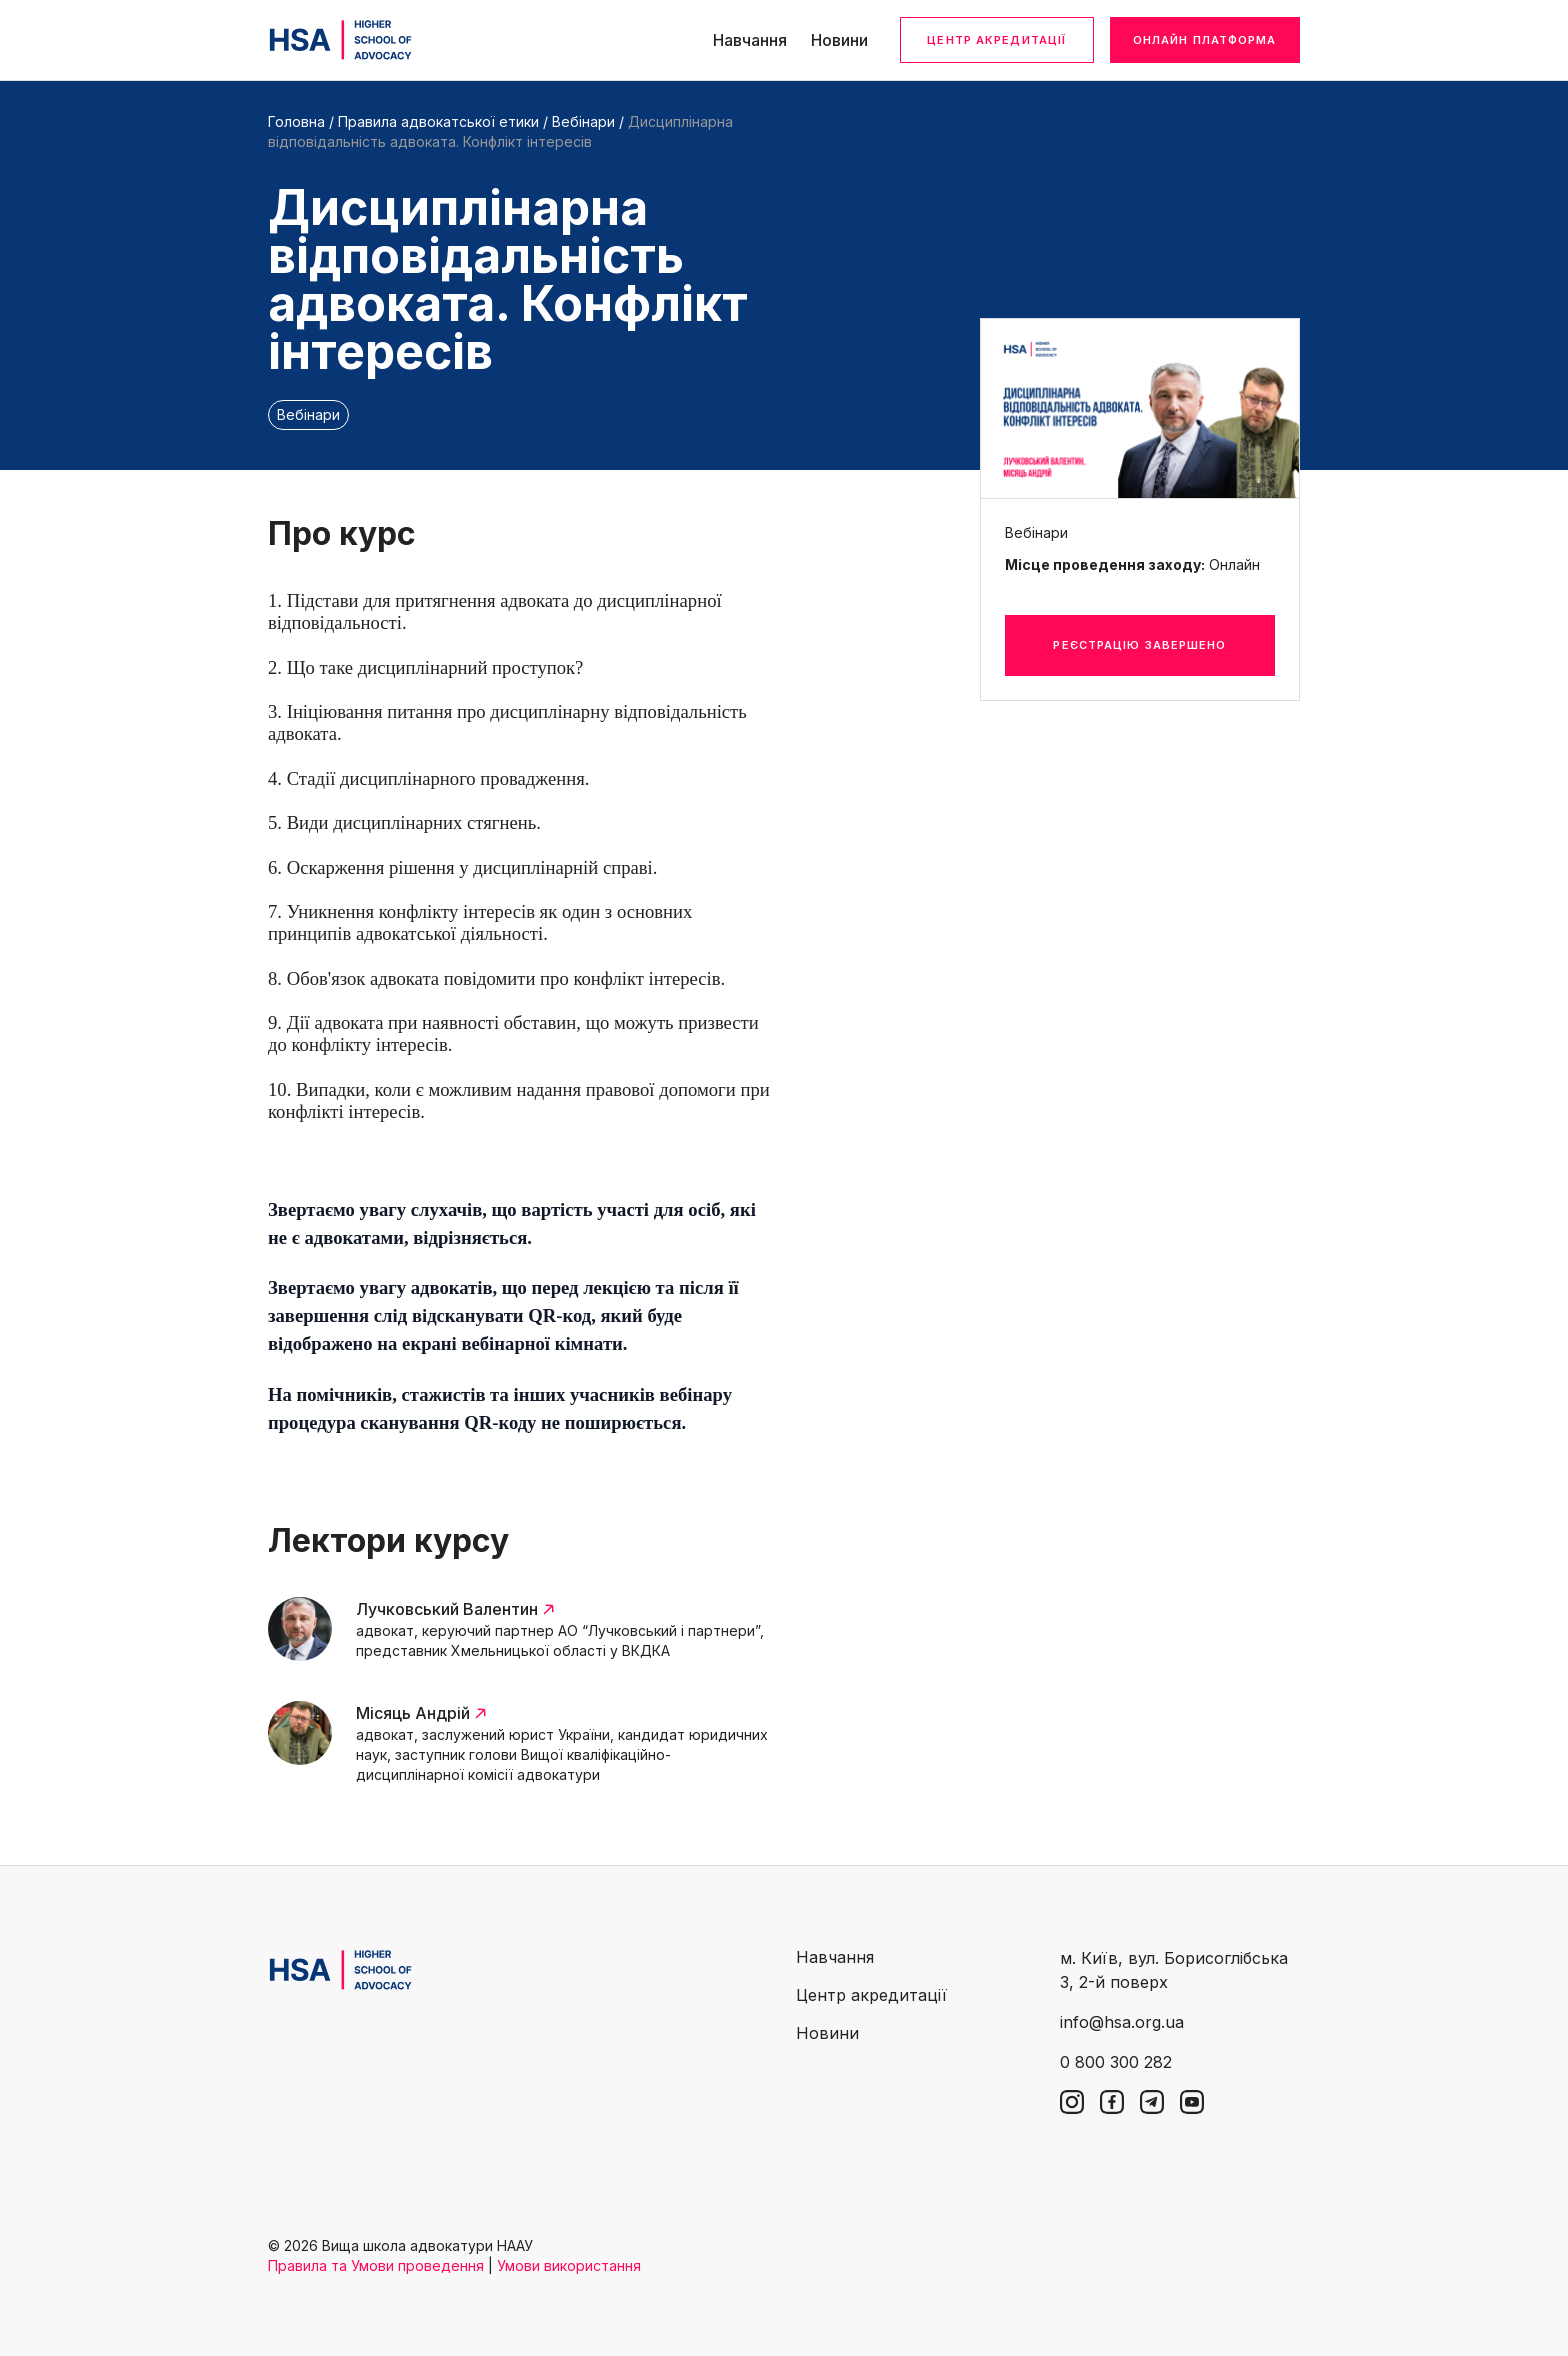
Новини (839, 40)
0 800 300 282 (1116, 2062)
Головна (296, 121)
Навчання (750, 40)
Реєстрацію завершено (1139, 645)
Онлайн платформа (1205, 40)
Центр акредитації (996, 40)
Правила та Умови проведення (376, 2265)
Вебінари (583, 121)
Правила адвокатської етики (438, 121)
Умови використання (569, 2265)
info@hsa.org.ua (1122, 2022)
